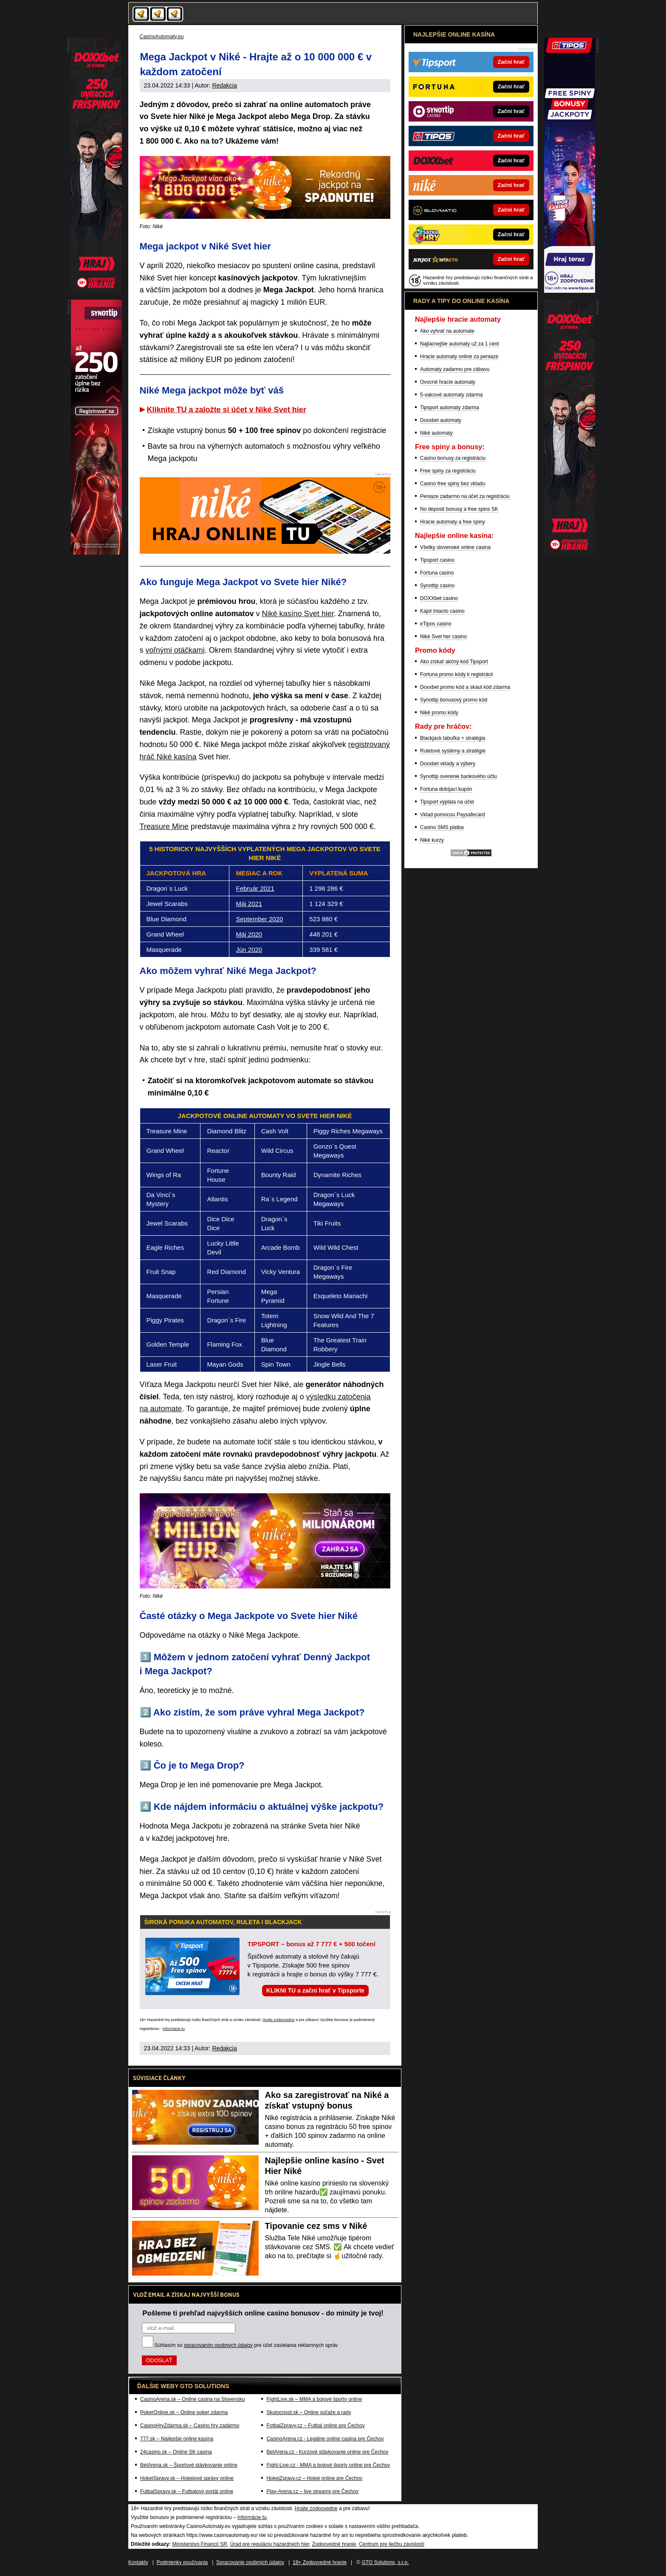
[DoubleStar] (569, 290)
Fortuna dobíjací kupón (446, 789)
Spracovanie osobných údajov (250, 2562)
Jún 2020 (249, 949)
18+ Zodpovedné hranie (320, 2562)
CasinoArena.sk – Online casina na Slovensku (192, 2399)
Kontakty (138, 2562)
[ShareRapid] (569, 552)
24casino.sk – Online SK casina (176, 2452)
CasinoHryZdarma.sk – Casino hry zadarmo (189, 2426)
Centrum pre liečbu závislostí (391, 2544)
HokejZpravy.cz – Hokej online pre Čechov (314, 2478)
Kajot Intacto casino (442, 611)
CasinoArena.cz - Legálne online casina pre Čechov (325, 2439)
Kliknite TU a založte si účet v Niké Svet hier (226, 409)
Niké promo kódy (439, 713)
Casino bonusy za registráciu (452, 458)
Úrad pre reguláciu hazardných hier (269, 2544)
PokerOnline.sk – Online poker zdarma (184, 2412)
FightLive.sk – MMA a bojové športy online (314, 2399)
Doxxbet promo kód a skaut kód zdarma (465, 687)
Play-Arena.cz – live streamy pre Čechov (312, 2491)
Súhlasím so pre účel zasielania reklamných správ (246, 2345)
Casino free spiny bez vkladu (452, 484)
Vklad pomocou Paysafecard (452, 815)
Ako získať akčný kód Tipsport (454, 662)
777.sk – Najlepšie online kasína (176, 2439)
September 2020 (259, 919)
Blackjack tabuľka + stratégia (452, 738)
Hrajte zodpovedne (278, 2020)
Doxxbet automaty (440, 420)
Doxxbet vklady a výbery (447, 764)
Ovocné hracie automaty (447, 382)
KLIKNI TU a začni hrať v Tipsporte (315, 1990)
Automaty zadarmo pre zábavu (454, 369)
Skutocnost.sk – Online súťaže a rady (308, 2412)
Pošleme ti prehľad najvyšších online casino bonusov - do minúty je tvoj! (263, 2313)
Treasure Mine (164, 826)
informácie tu (174, 2029)
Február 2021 (255, 888)
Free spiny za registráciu (448, 471)
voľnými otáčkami (175, 650)
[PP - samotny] (96, 552)
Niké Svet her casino (443, 637)
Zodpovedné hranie (334, 2544)
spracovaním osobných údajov (218, 2345)
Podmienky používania (182, 2562)
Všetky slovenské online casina (455, 547)
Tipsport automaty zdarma (449, 407)
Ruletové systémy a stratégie (452, 751)
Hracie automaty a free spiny (452, 522)
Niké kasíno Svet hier (298, 613)
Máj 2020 (249, 934)
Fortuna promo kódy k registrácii (456, 674)
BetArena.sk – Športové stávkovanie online (188, 2465)
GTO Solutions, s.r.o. (385, 2562)
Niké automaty (436, 433)
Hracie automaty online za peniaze (459, 357)
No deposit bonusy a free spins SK (459, 509)
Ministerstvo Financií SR (199, 2544)
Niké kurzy (432, 840)
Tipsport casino (437, 560)
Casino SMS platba (442, 827)
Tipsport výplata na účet (447, 802)
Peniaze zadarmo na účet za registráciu (465, 496)
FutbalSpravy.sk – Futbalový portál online (186, 2491)
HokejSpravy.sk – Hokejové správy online (187, 2478)
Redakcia (224, 85)
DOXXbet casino (439, 598)
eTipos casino (436, 624)
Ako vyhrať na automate (447, 331)
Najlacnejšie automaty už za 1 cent (459, 344)
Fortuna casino (437, 573)
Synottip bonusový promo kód (453, 700)
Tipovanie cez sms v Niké (316, 2226)
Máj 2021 (249, 903)
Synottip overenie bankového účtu (458, 776)
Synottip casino (437, 586)
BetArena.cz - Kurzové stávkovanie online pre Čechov (327, 2452)
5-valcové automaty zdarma (451, 395)
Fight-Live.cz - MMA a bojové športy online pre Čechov (328, 2465)
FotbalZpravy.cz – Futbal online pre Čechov (315, 2426)
